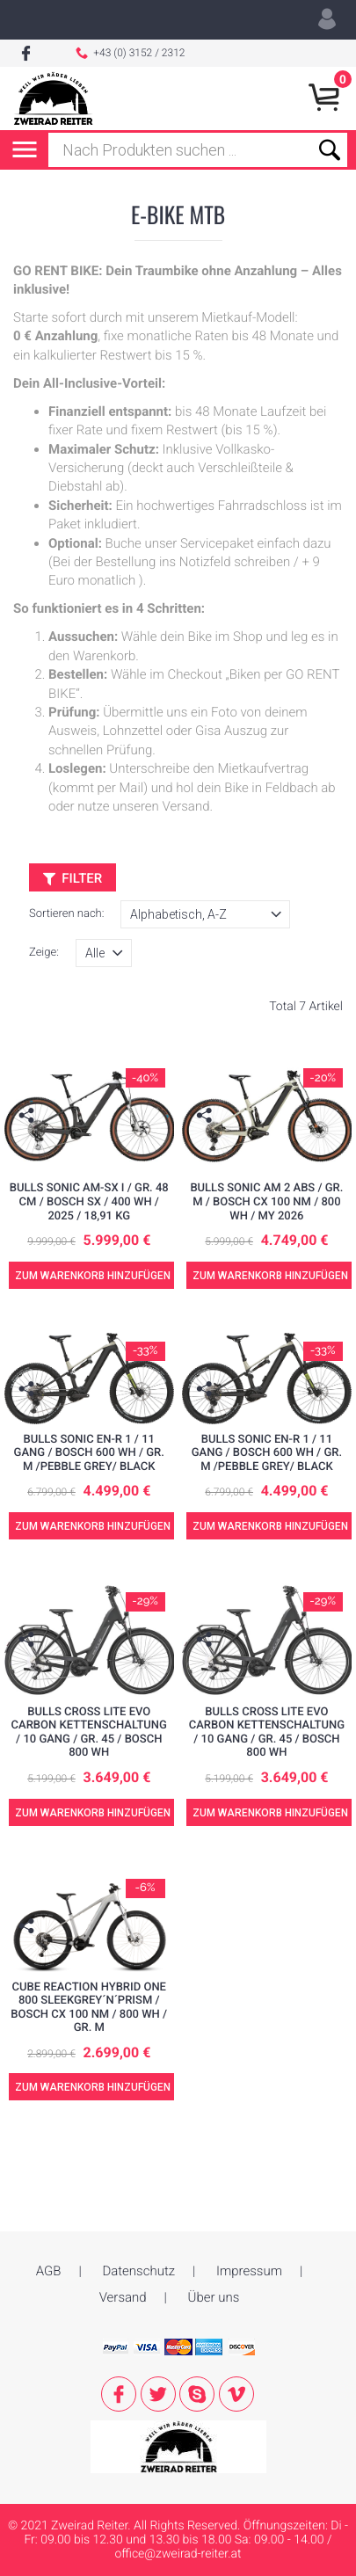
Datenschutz (138, 2237)
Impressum (249, 2237)
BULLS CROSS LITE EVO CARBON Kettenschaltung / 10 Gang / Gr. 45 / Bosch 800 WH (89, 1733)
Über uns (214, 2263)
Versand (123, 2263)
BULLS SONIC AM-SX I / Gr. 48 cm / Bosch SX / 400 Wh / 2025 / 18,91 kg (89, 1202)
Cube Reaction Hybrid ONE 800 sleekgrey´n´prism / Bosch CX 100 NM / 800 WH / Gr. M (89, 2008)
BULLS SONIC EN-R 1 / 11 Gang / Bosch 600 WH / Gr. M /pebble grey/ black (89, 1453)
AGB (49, 2237)
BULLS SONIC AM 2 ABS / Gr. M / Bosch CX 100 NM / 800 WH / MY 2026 (266, 1202)
